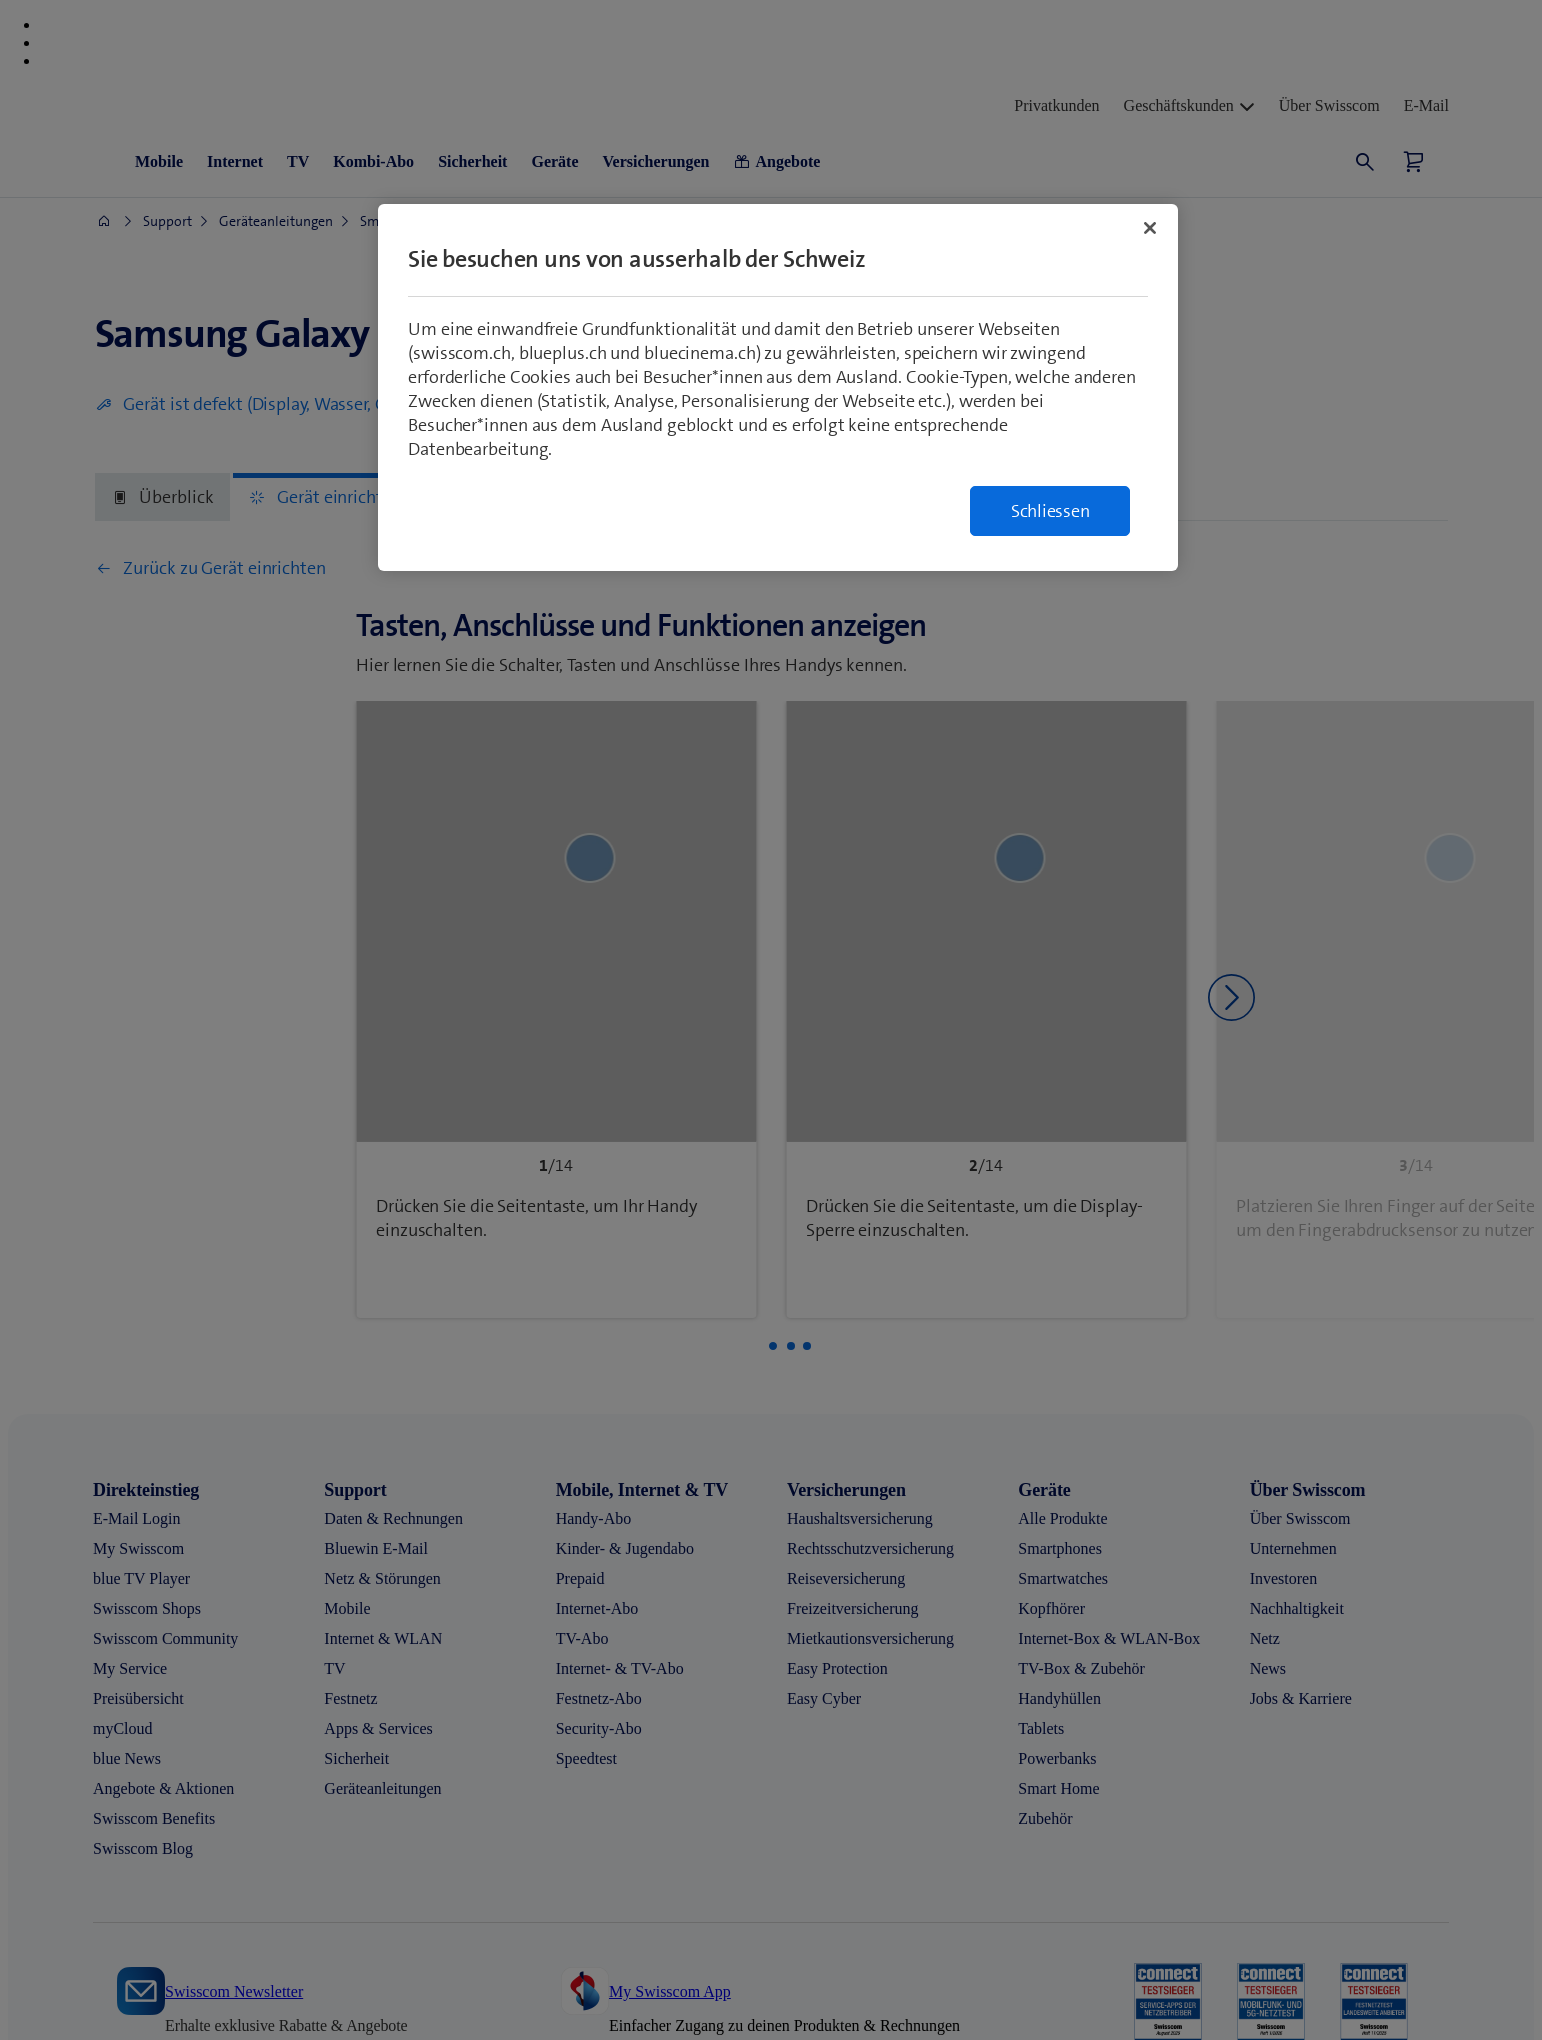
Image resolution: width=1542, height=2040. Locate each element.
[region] (778, 387)
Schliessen (1050, 511)
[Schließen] (1150, 228)
